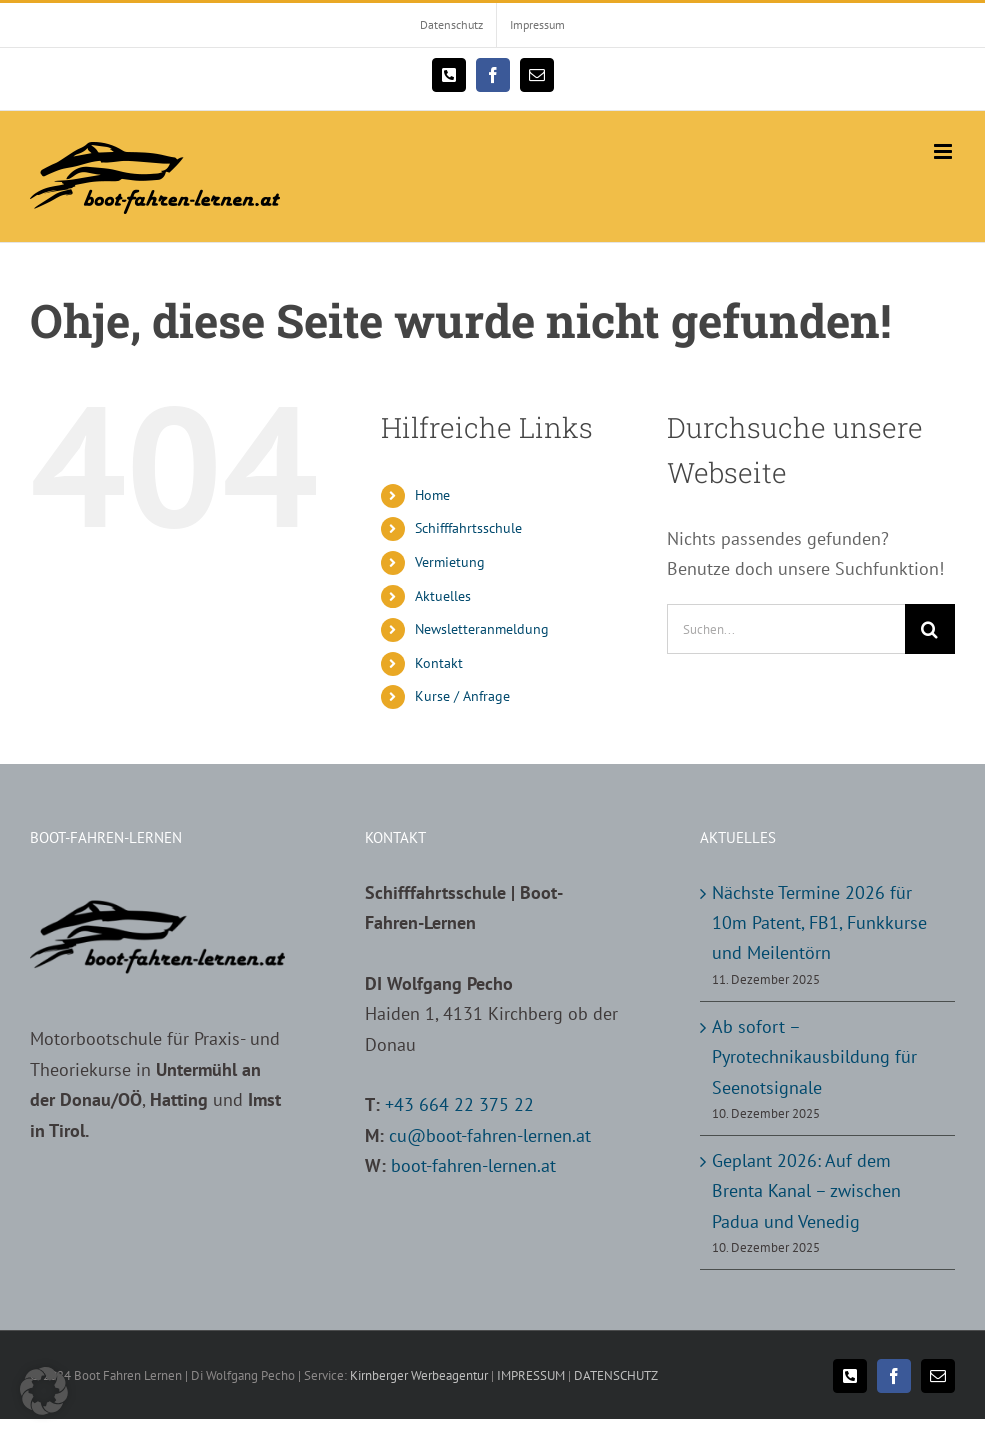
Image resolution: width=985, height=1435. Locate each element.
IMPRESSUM (531, 1375)
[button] (44, 1391)
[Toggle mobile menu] (944, 151)
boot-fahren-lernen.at (473, 1165)
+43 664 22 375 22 (459, 1104)
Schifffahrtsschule (468, 528)
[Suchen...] (786, 629)
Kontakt (439, 663)
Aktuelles (443, 596)
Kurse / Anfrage (462, 696)
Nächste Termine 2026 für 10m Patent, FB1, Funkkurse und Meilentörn (819, 923)
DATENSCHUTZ (616, 1375)
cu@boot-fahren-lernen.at (490, 1135)
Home (432, 495)
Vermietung (450, 562)
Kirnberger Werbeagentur (419, 1375)
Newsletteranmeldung (482, 629)
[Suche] (930, 629)
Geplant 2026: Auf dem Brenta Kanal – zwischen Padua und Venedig (806, 1191)
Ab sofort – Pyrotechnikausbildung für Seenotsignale (814, 1057)
